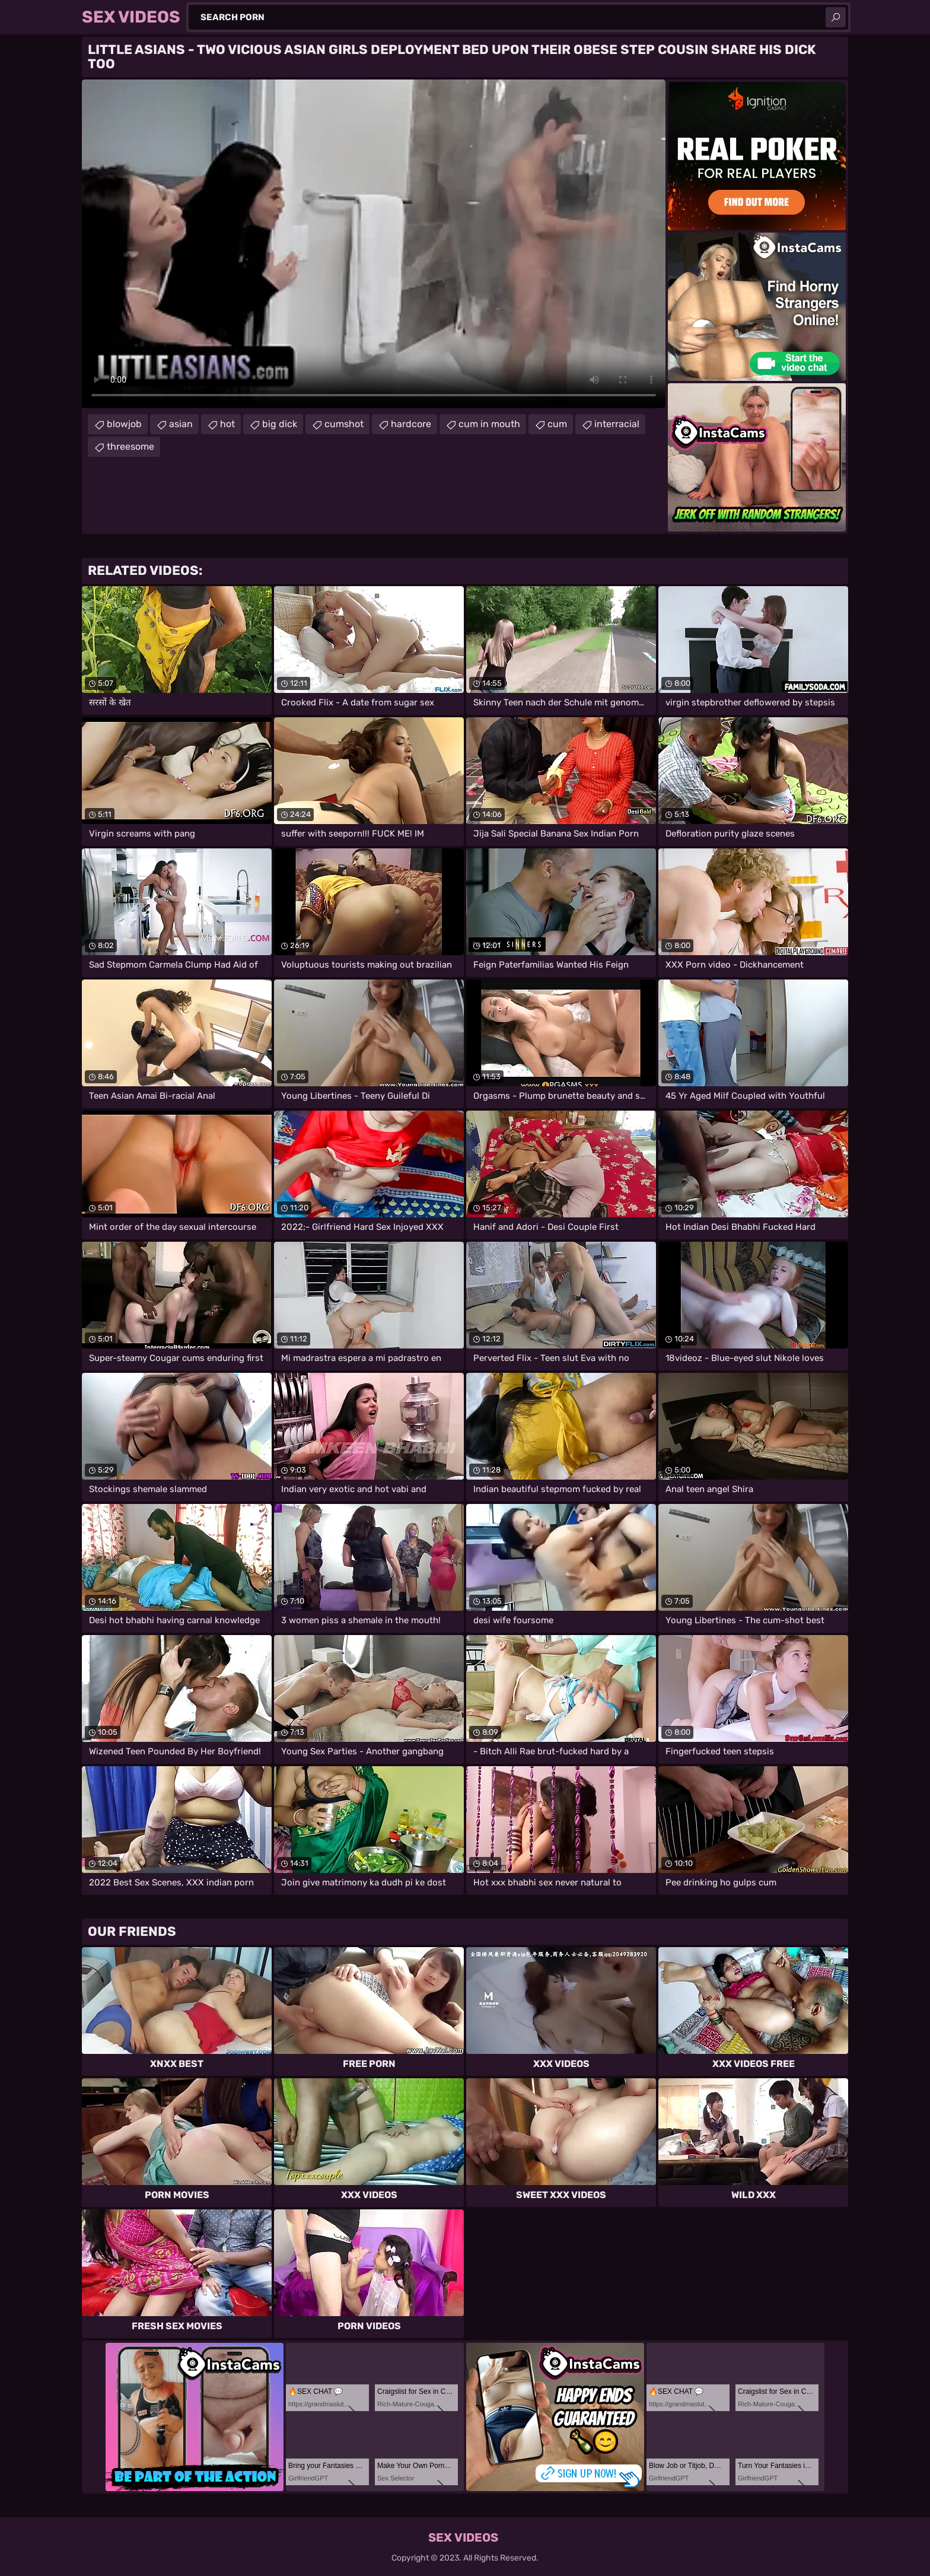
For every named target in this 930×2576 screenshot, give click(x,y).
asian (181, 424)
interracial (616, 424)
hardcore (411, 424)
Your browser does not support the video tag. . (373, 243)
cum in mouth (489, 424)
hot (227, 424)
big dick (279, 424)
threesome (130, 446)
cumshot (344, 424)
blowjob (124, 424)
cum (557, 424)
